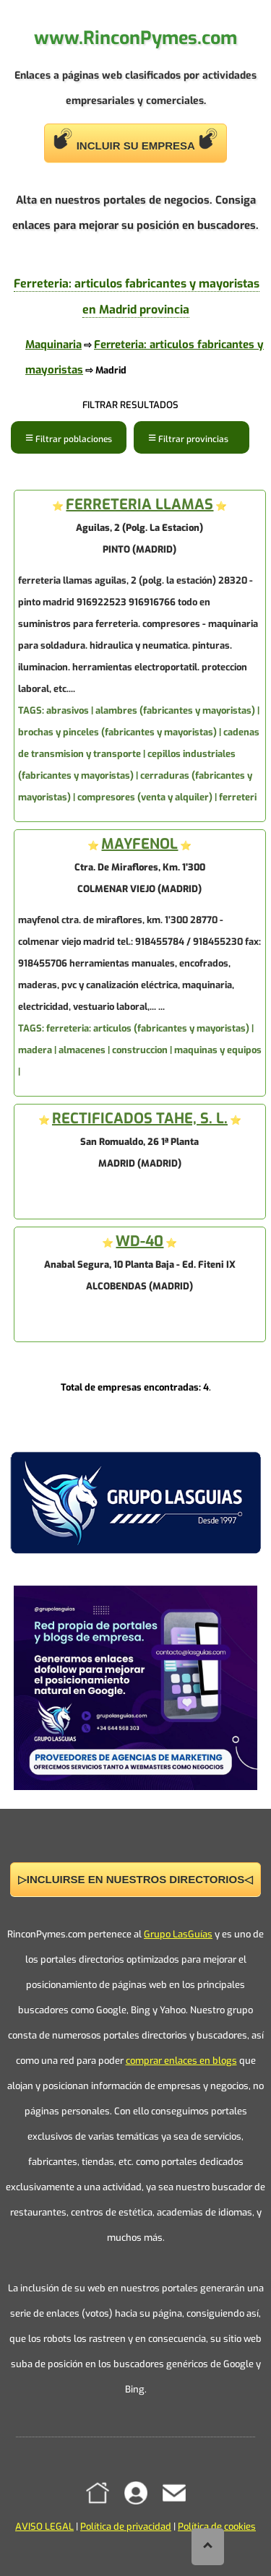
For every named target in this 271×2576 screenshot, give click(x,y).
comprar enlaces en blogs (181, 2060)
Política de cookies (217, 2526)
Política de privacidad (125, 2526)
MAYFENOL (139, 844)
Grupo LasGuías (178, 1934)
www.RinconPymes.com (135, 38)
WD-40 (139, 1241)
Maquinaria (53, 344)
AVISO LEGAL (44, 2526)
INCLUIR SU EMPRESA (136, 140)
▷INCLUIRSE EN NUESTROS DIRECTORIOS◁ (135, 1879)
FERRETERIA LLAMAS (139, 504)
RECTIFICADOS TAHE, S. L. (140, 1118)
